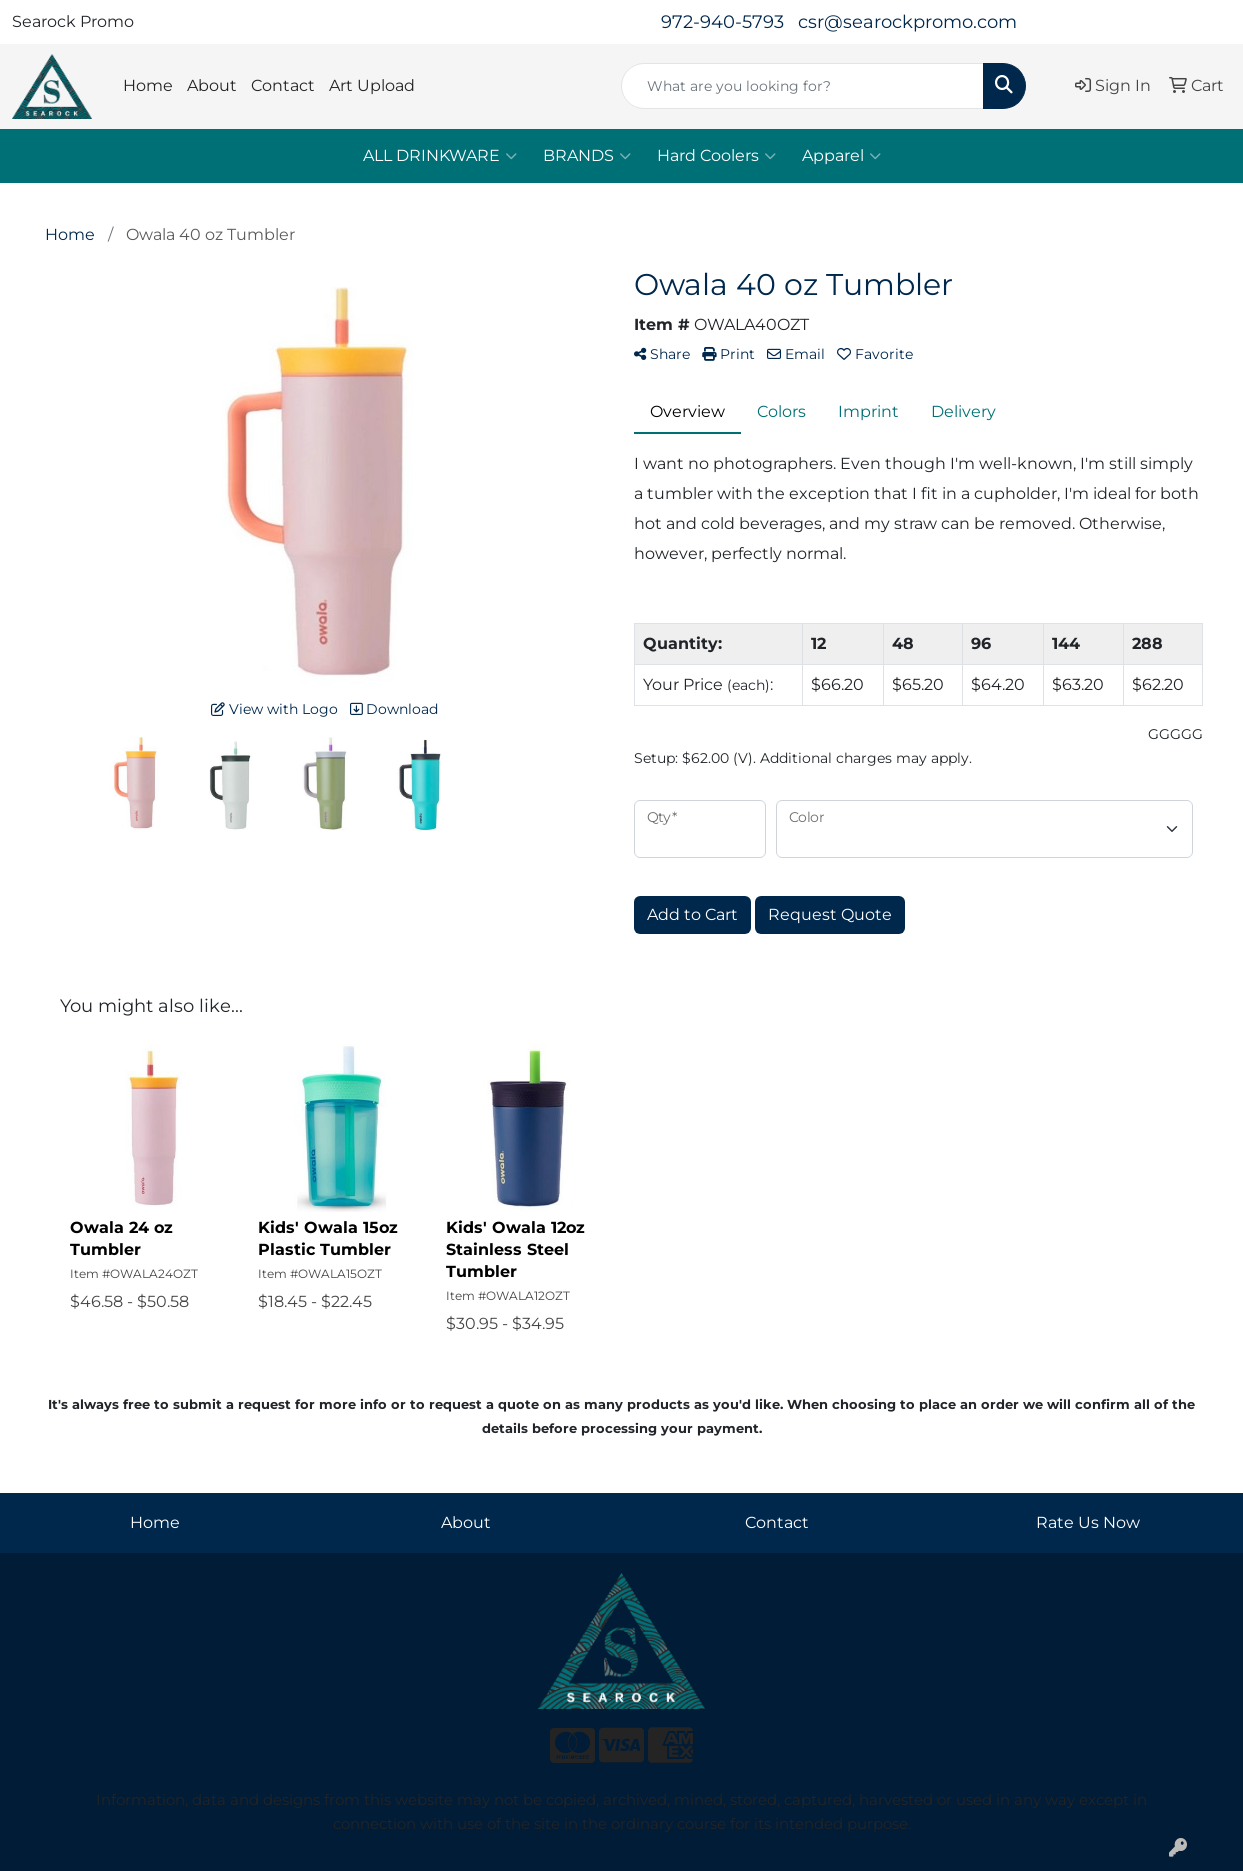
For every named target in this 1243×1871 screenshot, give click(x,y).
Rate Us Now (1088, 1522)
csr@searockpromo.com (907, 22)
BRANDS (587, 156)
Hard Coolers (716, 156)
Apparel (841, 156)
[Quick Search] (802, 86)
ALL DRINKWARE (440, 156)
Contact (283, 85)
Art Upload (372, 85)
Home (148, 85)
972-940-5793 (722, 22)
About (212, 85)
